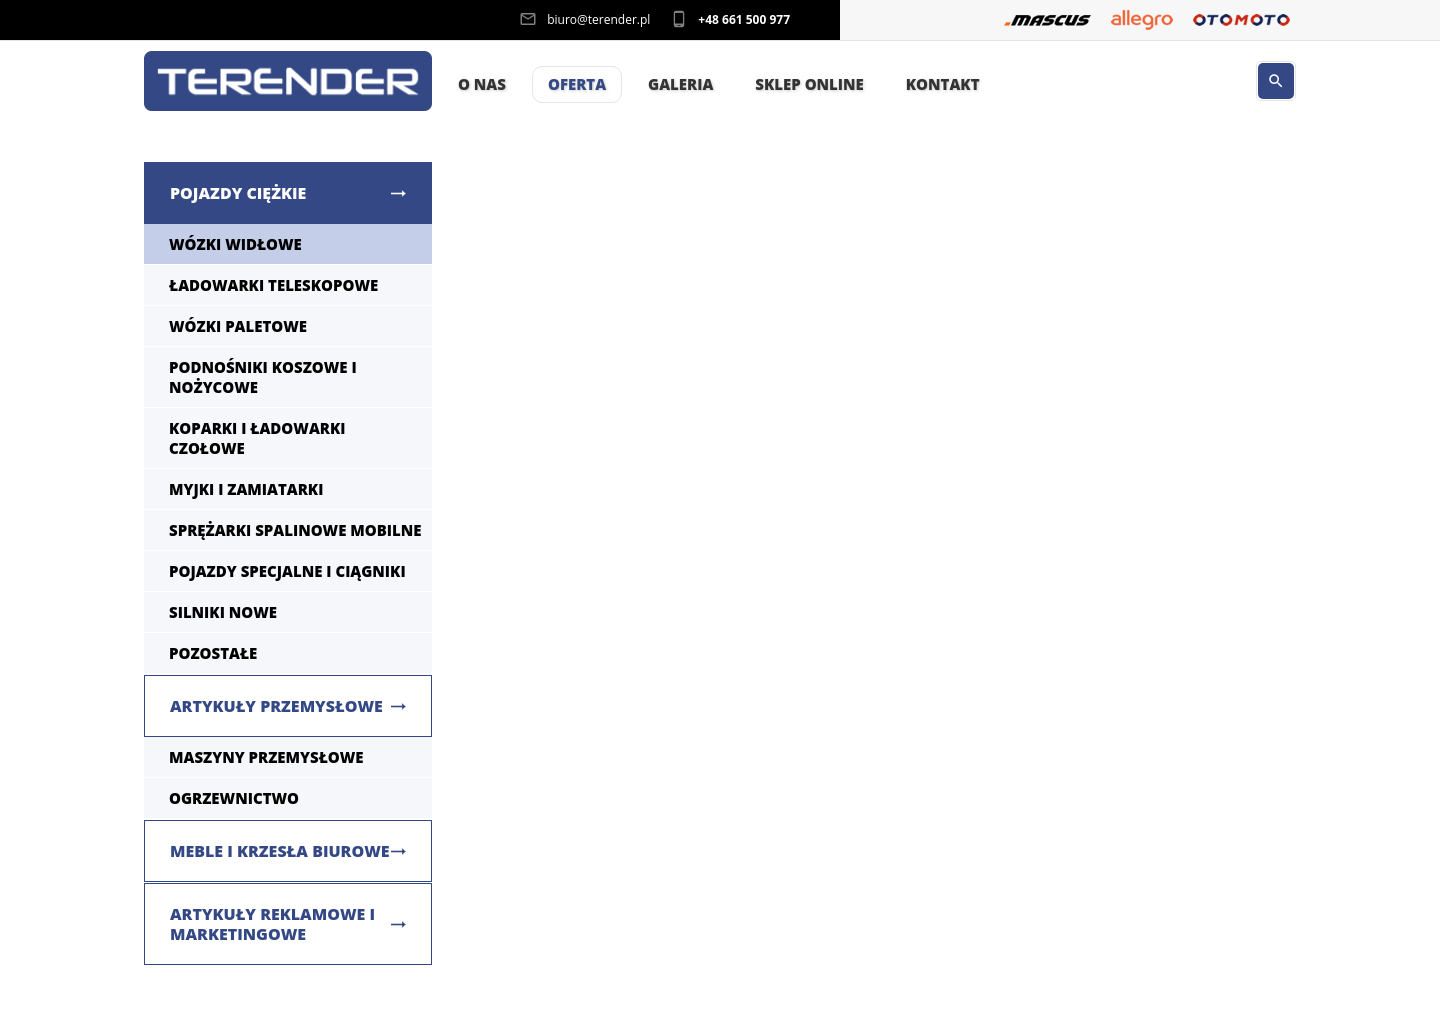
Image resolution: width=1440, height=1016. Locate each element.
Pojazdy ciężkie (238, 193)
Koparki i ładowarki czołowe (257, 438)
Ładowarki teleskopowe (273, 285)
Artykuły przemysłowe (276, 706)
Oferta (577, 84)
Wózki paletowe (238, 326)
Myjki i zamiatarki (246, 489)
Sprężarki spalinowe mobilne (295, 530)
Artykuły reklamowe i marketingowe (272, 924)
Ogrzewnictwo (234, 798)
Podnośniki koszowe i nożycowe (263, 377)
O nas (482, 84)
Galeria (680, 84)
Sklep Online (809, 84)
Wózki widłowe (235, 244)
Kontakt (943, 84)
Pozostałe (213, 653)
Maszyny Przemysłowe (266, 757)
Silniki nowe (223, 612)
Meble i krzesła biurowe (280, 851)
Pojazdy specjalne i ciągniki (287, 571)
